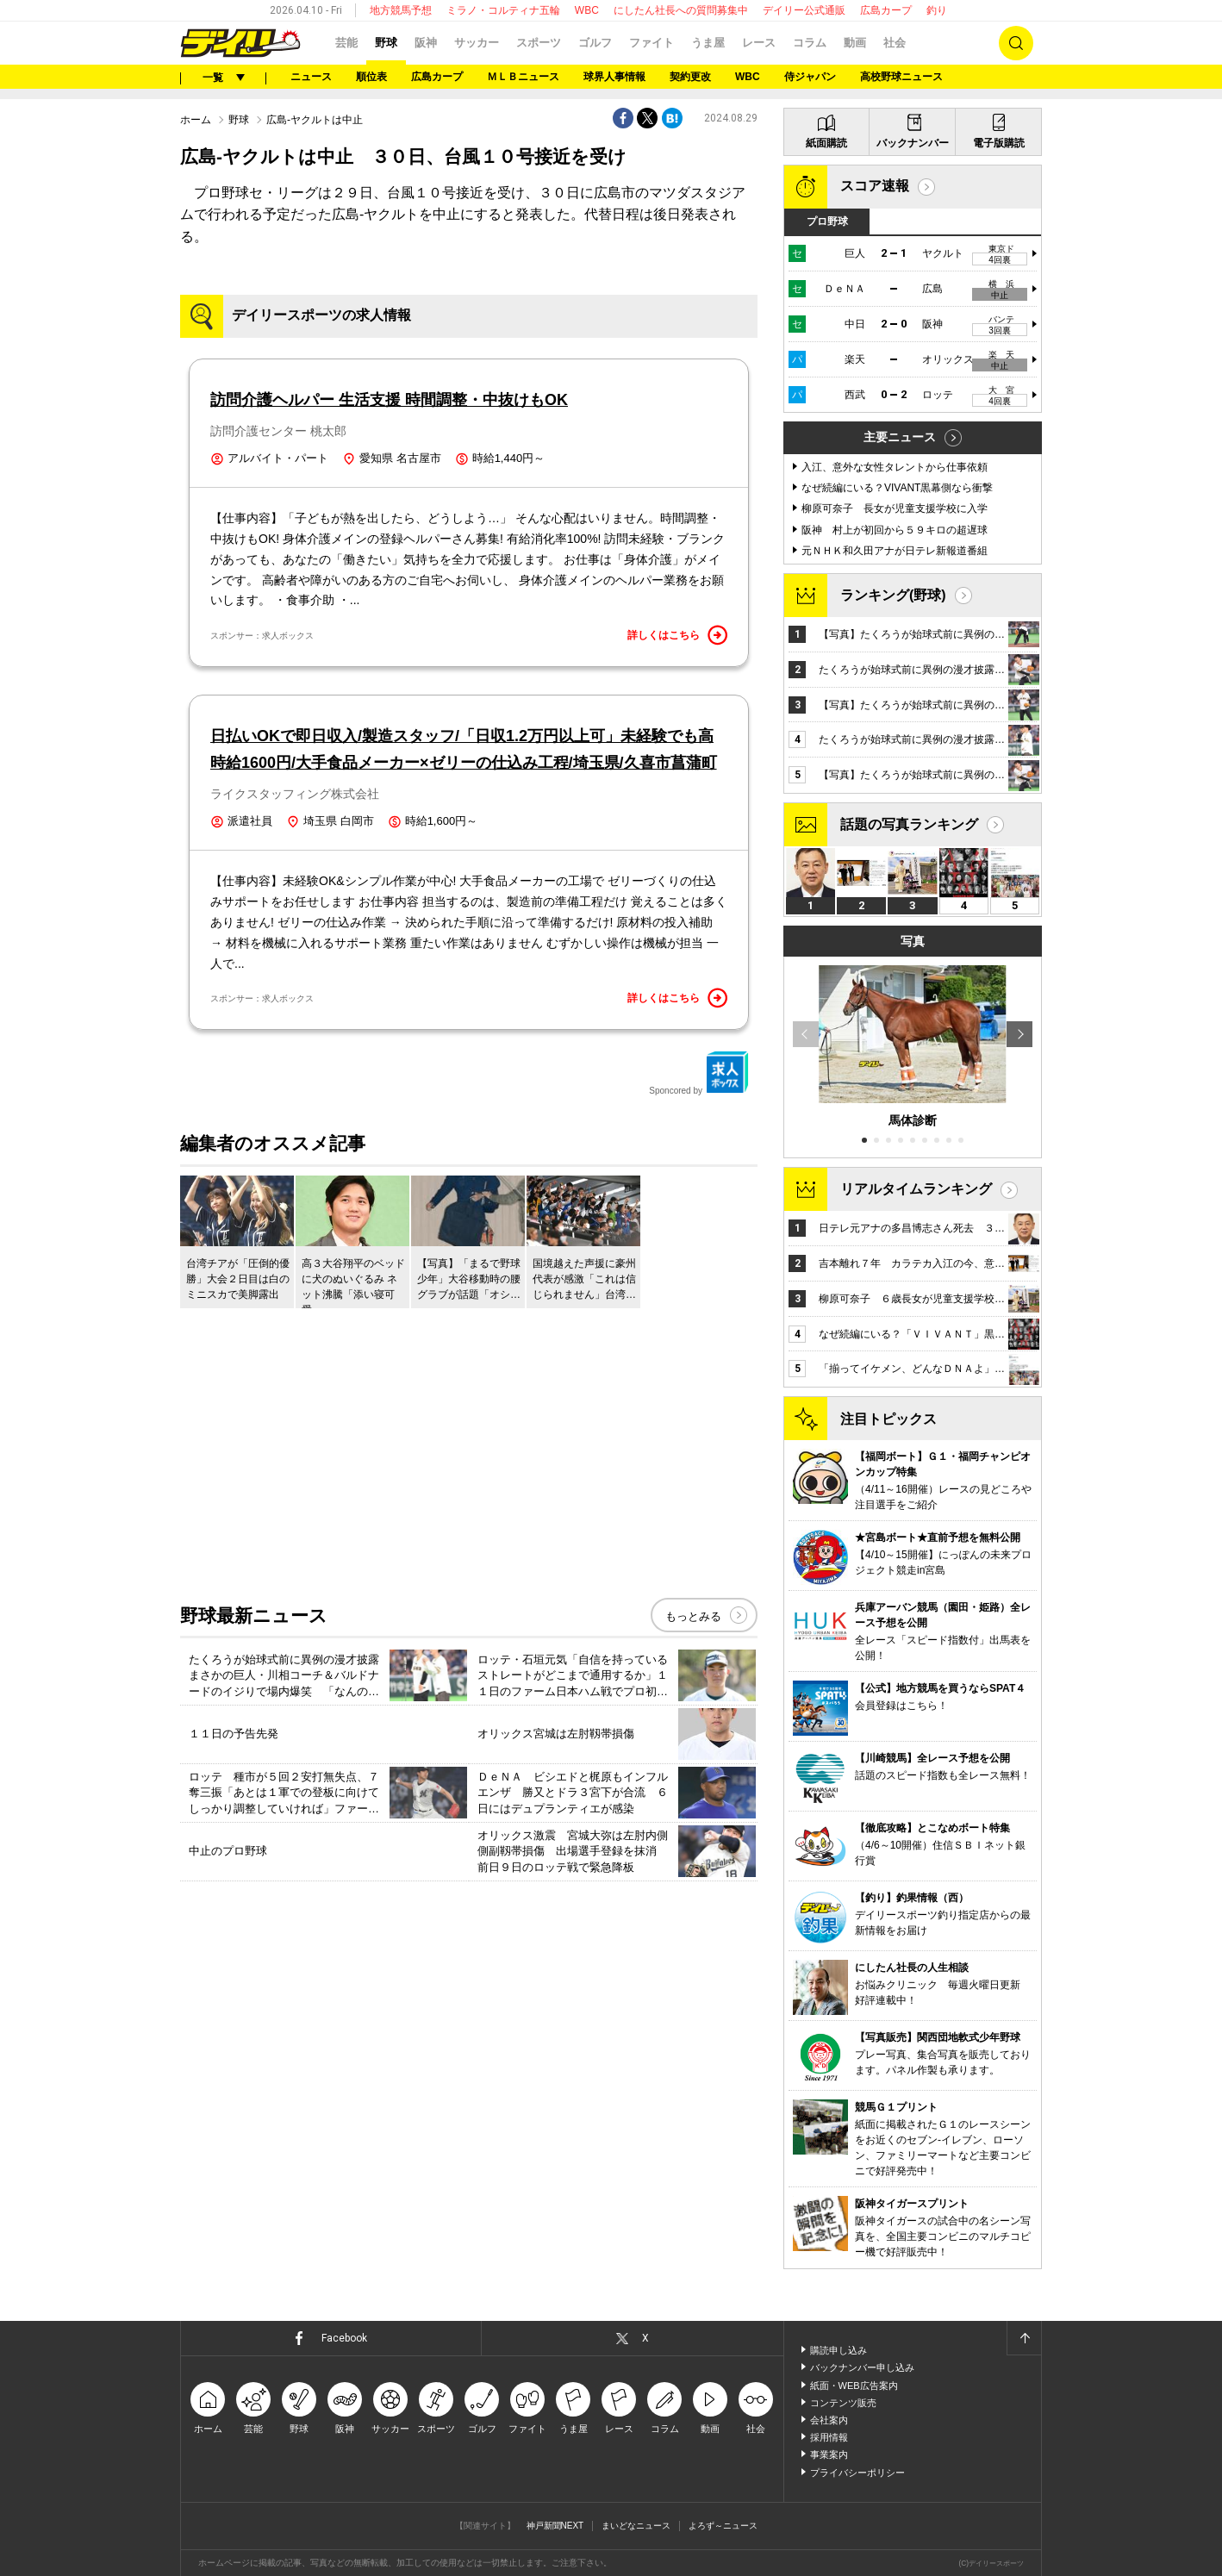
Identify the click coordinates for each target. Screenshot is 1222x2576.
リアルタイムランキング (916, 1189)
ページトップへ (1024, 2338)
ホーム (195, 120)
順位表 (371, 77)
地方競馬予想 (401, 10)
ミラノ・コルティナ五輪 (503, 10)
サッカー (476, 42)
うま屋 (708, 42)
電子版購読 (999, 143)
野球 (386, 42)
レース (759, 42)
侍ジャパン (810, 77)
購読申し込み (838, 2350)
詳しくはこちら (677, 635)
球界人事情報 (614, 77)
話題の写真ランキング (909, 824)
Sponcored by (699, 1073)
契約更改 (690, 77)
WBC (587, 10)
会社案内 (829, 2420)
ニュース (311, 77)
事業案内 (829, 2454)
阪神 (426, 42)
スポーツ (538, 42)
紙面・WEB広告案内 (854, 2385)
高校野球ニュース (901, 77)
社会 (894, 42)
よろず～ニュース (723, 2525)
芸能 (346, 42)
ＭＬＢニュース (523, 77)
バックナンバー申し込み (862, 2367)
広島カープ (886, 10)
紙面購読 (826, 143)
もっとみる (693, 1616)
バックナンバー (912, 143)
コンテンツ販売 (843, 2403)
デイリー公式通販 (804, 10)
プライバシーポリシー (857, 2472)
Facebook (344, 2338)
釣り (936, 10)
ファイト (651, 42)
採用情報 (829, 2437)
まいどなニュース (636, 2525)
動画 (855, 42)
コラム (809, 42)
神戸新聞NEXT (555, 2525)
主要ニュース (900, 437)
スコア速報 (874, 185)
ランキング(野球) (893, 595)
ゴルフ (595, 42)
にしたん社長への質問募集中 (681, 10)
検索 (1016, 43)
